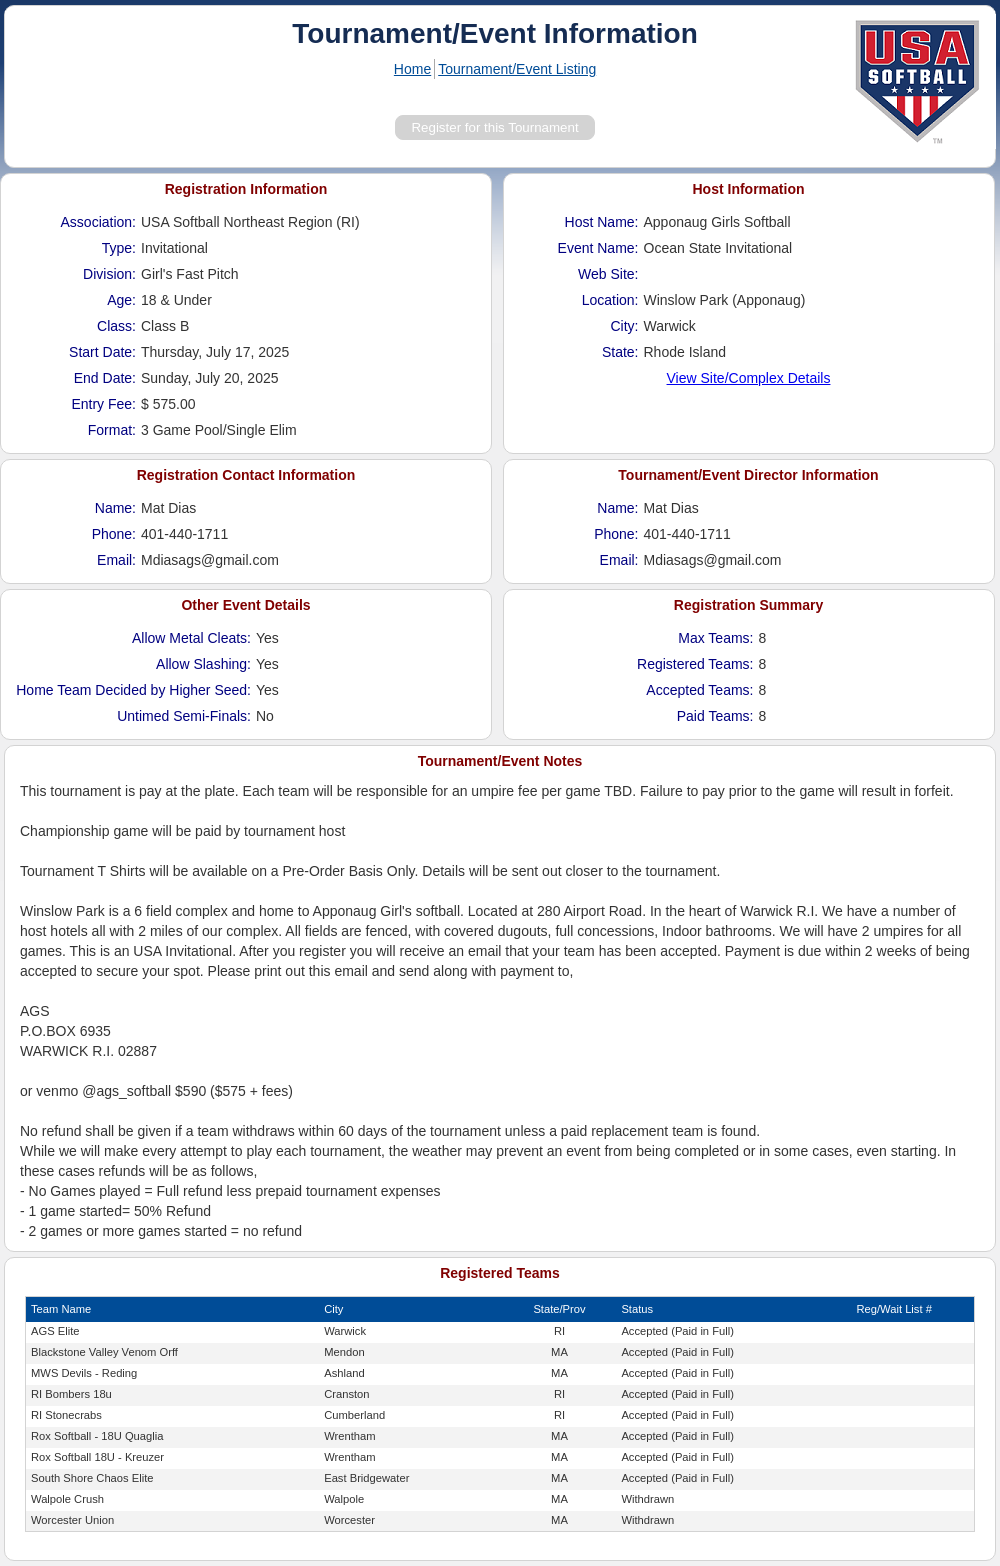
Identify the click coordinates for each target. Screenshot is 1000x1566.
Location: (610, 300)
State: (620, 352)
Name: (115, 508)
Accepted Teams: (699, 690)
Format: (112, 430)
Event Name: (598, 248)
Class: (116, 326)
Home (412, 69)
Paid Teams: (715, 716)
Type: (119, 248)
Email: (116, 560)
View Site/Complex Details (749, 378)
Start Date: (102, 352)
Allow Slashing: (203, 664)
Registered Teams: (695, 664)
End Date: (105, 378)
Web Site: (608, 274)
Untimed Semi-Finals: (184, 716)
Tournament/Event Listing (517, 69)
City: (625, 326)
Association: (98, 222)
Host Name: (602, 222)
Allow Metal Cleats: (191, 638)
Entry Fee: (103, 404)
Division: (109, 274)
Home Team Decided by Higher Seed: (133, 690)
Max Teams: (715, 638)
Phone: (114, 534)
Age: (121, 300)
